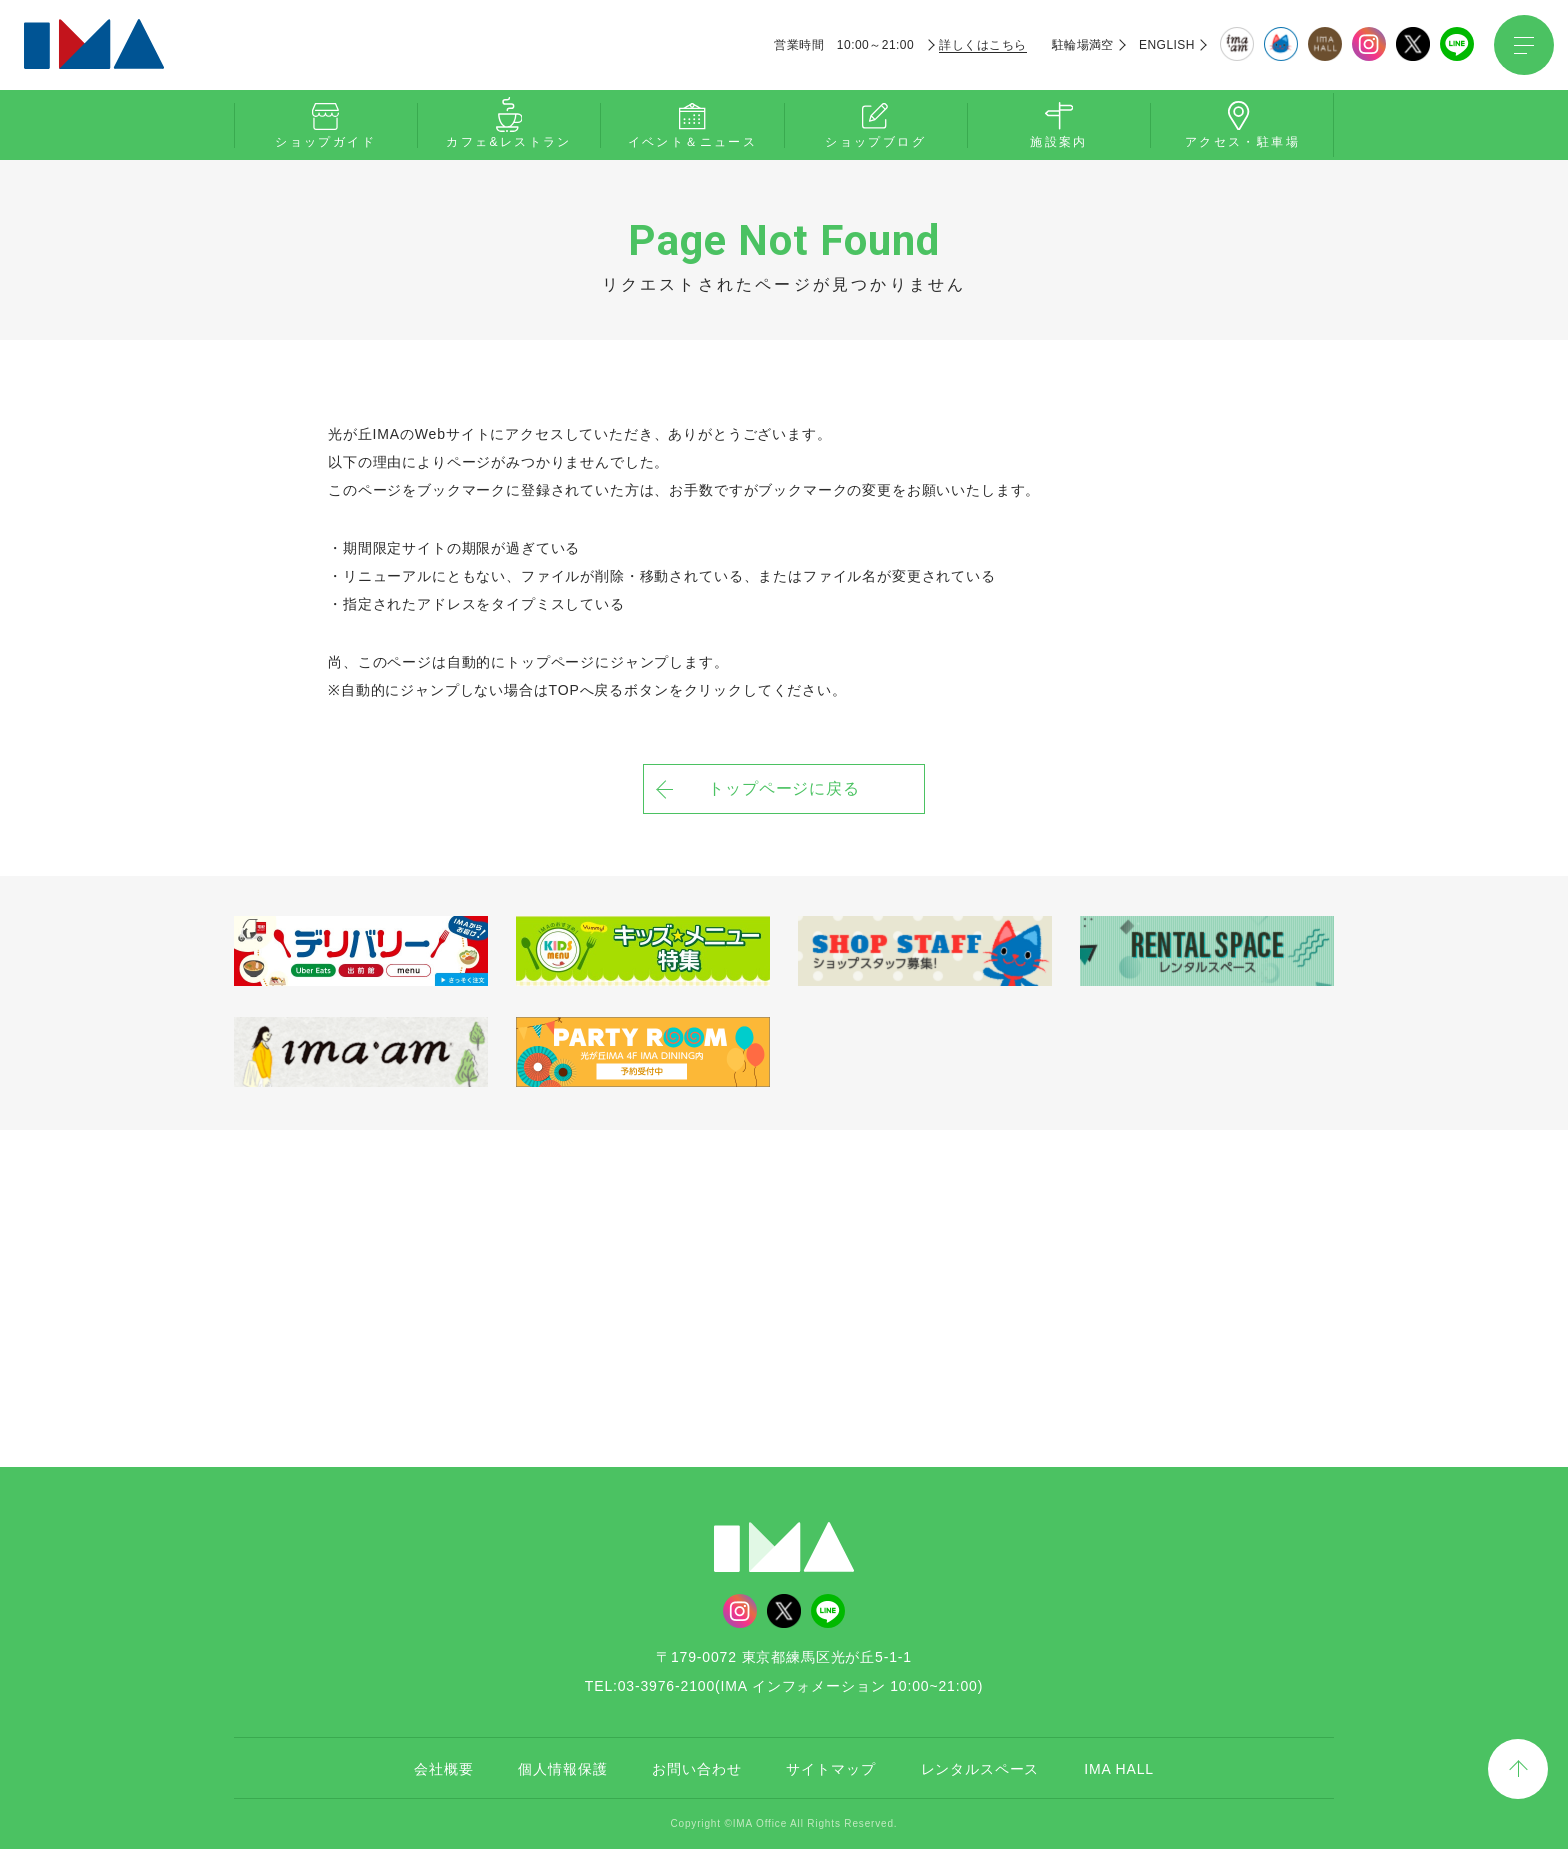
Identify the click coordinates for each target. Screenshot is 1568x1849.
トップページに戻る (784, 788)
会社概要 (443, 1769)
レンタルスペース (980, 1769)
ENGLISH (1167, 45)
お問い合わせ (696, 1769)
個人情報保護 (562, 1769)
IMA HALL (1119, 1769)
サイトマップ (830, 1769)
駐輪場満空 (1083, 45)
